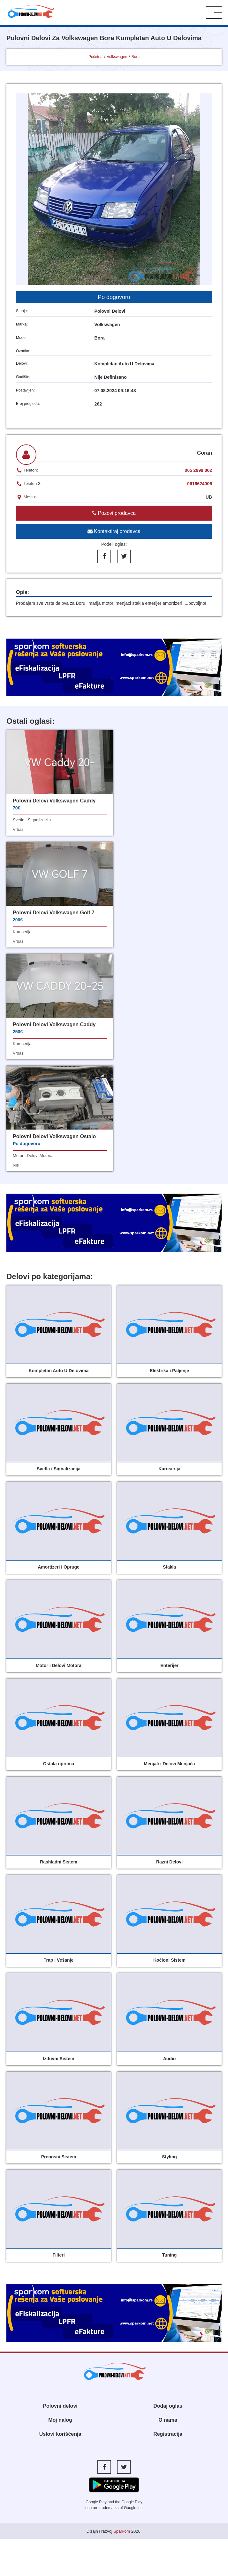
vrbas (18, 829)
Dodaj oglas (167, 2182)
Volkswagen (117, 57)
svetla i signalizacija (32, 819)
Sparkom (121, 2307)
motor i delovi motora (143, 931)
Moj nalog (60, 2196)
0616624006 (199, 483)
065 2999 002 (198, 470)
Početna (95, 57)
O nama (167, 2196)
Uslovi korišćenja (60, 2210)
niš (127, 941)
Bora (136, 57)
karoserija (133, 819)
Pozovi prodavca (114, 513)
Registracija (167, 2210)
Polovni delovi (60, 2182)
